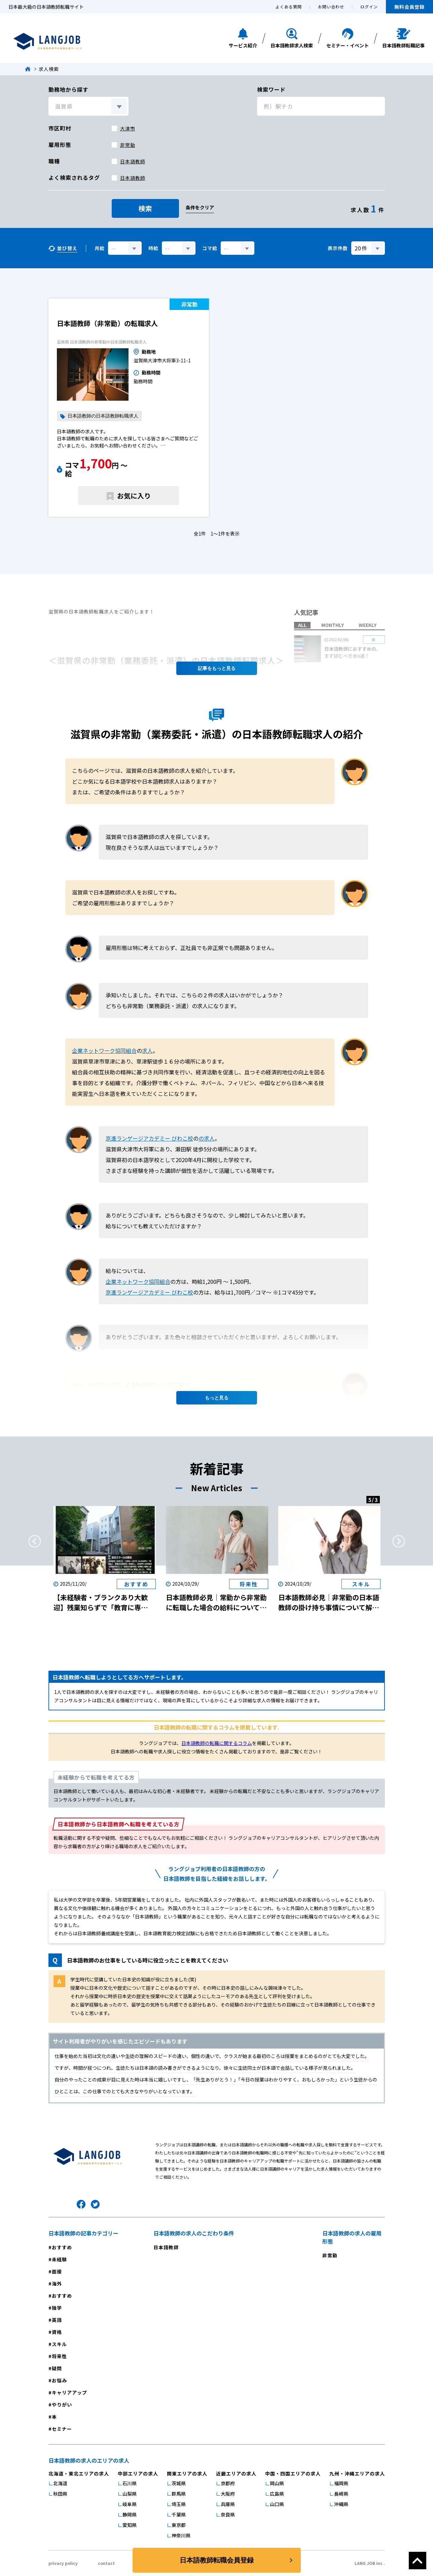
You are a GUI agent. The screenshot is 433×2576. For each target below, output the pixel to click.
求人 (147, 1050)
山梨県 (129, 2493)
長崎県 (341, 2493)
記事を (217, 668)
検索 (145, 208)
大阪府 (228, 2493)
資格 (57, 2332)
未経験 (59, 2259)
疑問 (57, 2368)
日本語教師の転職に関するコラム (216, 1743)
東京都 (179, 2525)
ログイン (369, 6)
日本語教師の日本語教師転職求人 (103, 416)
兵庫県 (228, 2504)
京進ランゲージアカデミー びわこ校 (149, 1138)
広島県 (277, 2493)
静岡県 (129, 2514)
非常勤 (127, 145)
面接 (57, 2271)
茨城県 (179, 2483)
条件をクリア (200, 207)
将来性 (59, 2356)
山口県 (277, 2504)
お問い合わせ (331, 6)
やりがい (62, 2404)
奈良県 (228, 2514)
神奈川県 (181, 2535)
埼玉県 (179, 2504)
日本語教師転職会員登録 (217, 2560)
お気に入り (134, 496)
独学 (57, 2307)
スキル (59, 2344)
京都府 (228, 2483)
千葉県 (179, 2514)
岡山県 (277, 2483)
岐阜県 (129, 2504)
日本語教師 (132, 161)
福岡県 (341, 2483)
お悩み (59, 2380)
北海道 (60, 2483)
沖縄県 (341, 2504)
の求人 (207, 1138)
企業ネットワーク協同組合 (104, 1050)
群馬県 (179, 2493)
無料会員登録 (409, 6)
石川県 (129, 2483)
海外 (57, 2283)
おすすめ (62, 2247)
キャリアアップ (69, 2392)
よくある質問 (289, 6)
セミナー (62, 2428)
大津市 (127, 128)
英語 (57, 2319)
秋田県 (60, 2493)
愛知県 (129, 2525)
